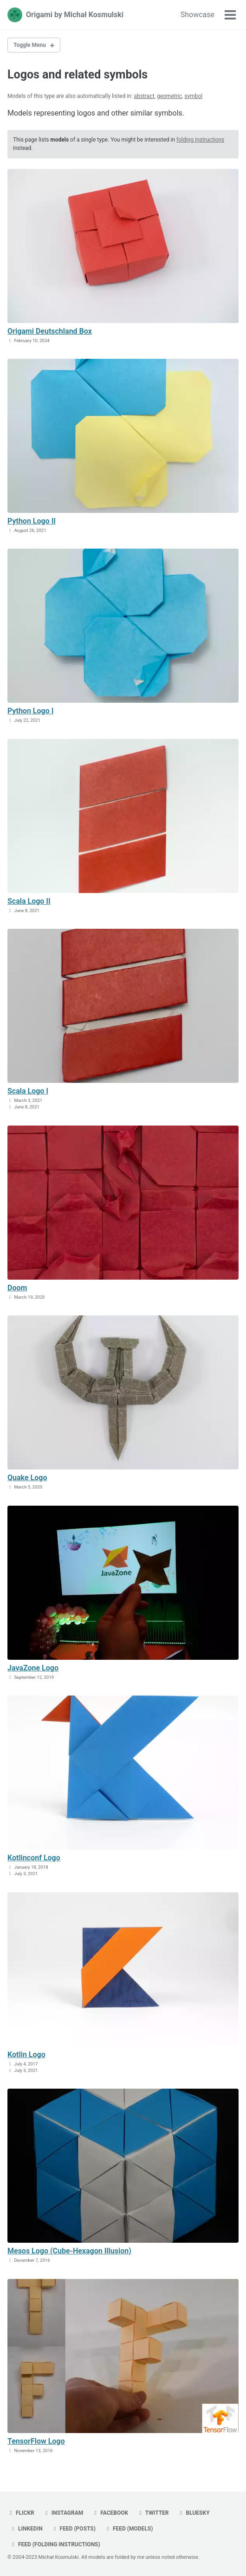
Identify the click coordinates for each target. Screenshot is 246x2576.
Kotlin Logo (26, 2054)
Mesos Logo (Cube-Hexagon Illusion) (69, 2250)
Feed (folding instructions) (55, 2544)
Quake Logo (27, 1477)
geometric (169, 96)
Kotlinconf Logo (33, 1857)
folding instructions (200, 139)
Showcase (197, 14)
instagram (63, 2513)
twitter (152, 2513)
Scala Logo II (29, 901)
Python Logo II (31, 521)
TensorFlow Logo (36, 2441)
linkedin (26, 2528)
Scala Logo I (27, 1091)
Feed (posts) (74, 2528)
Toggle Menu (29, 45)
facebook (110, 2513)
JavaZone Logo (32, 1667)
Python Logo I (30, 710)
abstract (144, 96)
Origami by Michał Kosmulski (74, 14)
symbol (193, 96)
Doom (17, 1287)
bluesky (194, 2513)
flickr (20, 2513)
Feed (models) (128, 2528)
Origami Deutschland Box (49, 331)
